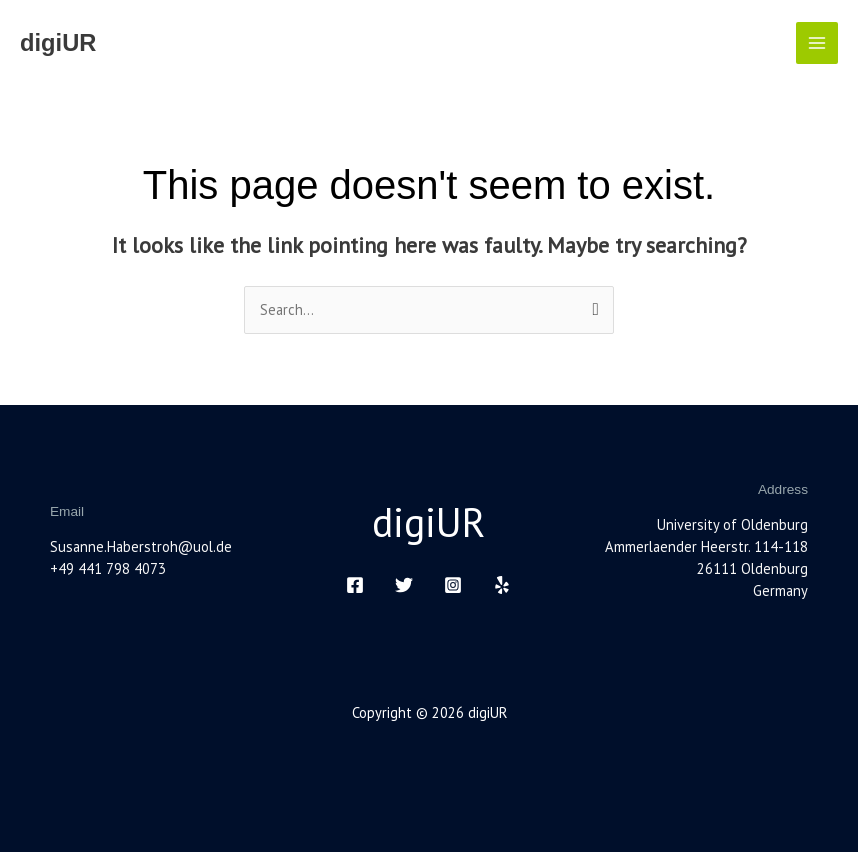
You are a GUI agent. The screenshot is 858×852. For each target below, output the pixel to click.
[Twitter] (404, 585)
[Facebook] (355, 585)
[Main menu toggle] (817, 43)
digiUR (58, 43)
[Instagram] (453, 585)
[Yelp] (502, 585)
